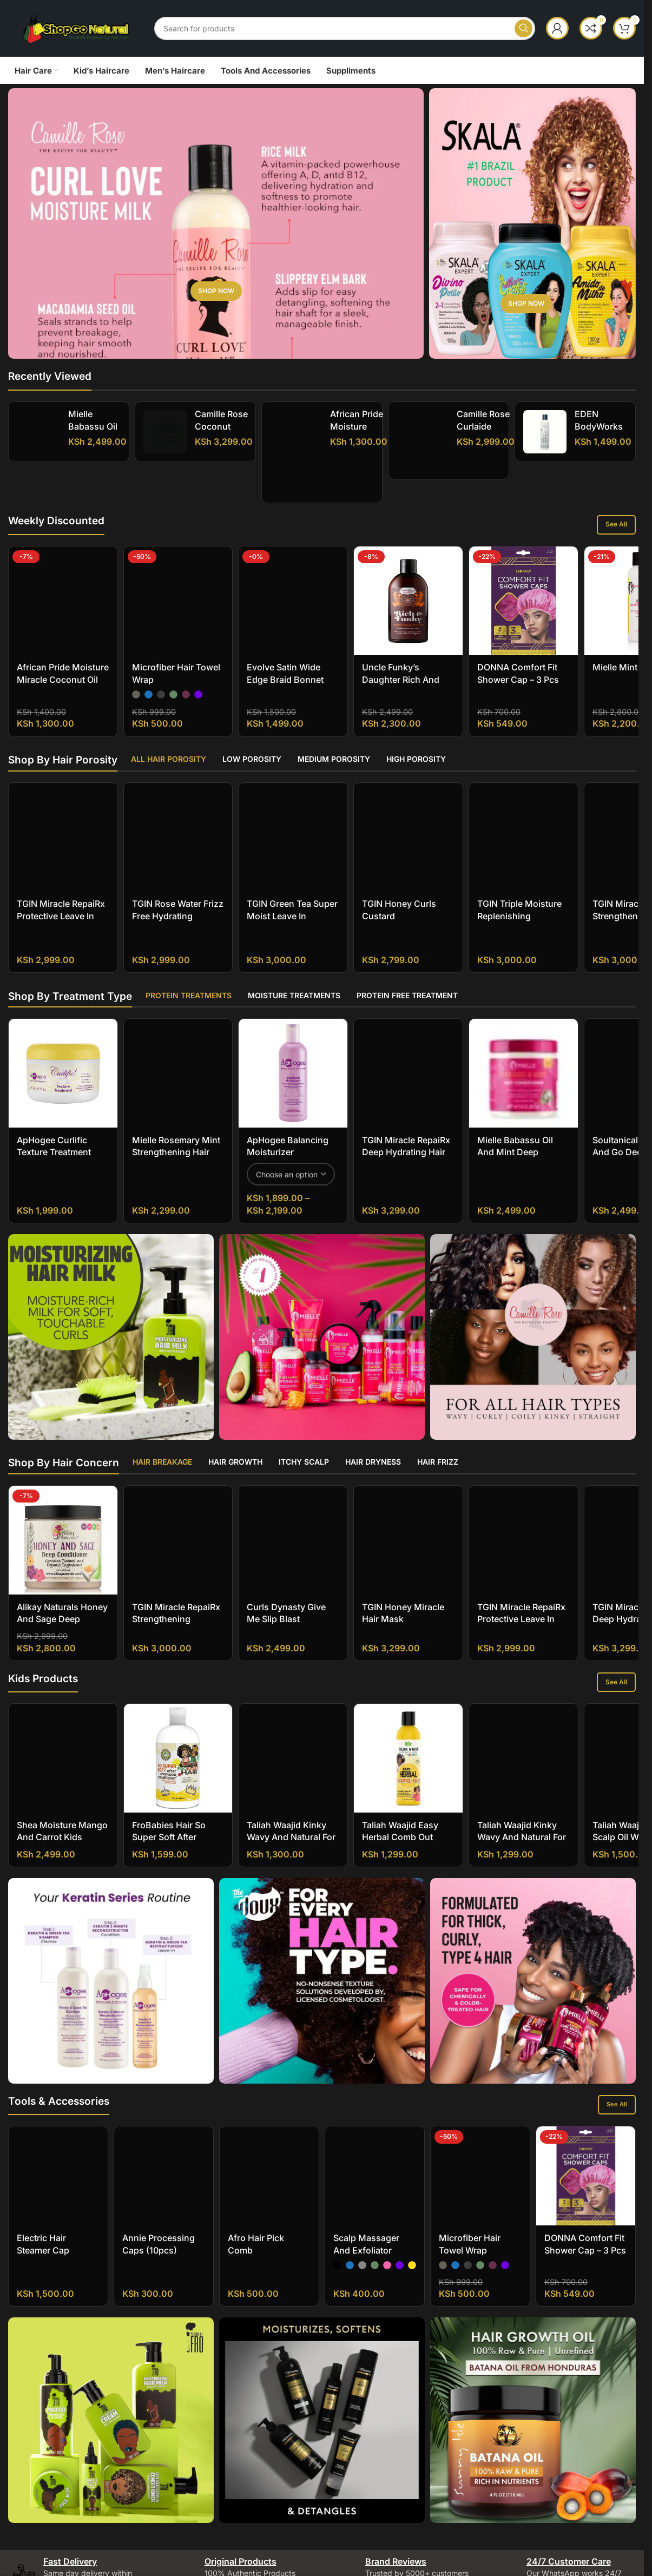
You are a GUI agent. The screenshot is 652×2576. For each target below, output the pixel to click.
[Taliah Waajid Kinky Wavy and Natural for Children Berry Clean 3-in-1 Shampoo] (523, 1745)
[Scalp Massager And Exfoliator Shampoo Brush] (374, 2163)
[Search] (344, 28)
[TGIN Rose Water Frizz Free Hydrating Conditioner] (178, 782)
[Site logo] (75, 27)
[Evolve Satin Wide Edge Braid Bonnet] (293, 558)
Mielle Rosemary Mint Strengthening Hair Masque (176, 1139)
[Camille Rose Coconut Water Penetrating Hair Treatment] (169, 452)
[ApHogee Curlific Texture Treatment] (63, 1060)
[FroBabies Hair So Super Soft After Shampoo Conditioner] (178, 1745)
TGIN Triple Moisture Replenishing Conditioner (519, 818)
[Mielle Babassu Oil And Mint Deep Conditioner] (38, 431)
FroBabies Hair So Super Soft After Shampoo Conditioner (177, 1824)
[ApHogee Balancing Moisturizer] (293, 1060)
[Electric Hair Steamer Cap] (58, 2163)
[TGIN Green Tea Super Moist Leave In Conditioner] (293, 788)
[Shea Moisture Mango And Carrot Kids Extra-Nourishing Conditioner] (63, 1745)
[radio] (136, 610)
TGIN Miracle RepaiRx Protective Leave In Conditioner (61, 830)
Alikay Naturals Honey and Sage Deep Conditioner (62, 1606)
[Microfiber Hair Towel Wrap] (178, 558)
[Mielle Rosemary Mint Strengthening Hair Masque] (178, 1060)
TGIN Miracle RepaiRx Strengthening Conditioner (176, 1521)
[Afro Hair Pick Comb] (269, 2163)
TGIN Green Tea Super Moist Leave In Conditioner (292, 830)
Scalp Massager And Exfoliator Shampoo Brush (366, 2237)
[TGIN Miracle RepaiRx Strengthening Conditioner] (178, 1485)
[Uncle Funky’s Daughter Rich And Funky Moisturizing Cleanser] (408, 600)
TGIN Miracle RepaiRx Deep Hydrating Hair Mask (406, 1139)
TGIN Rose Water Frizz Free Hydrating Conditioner (177, 818)
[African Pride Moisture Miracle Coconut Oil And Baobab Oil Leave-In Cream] (63, 570)
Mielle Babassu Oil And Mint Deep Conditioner (515, 1139)
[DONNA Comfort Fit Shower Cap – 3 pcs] (523, 600)
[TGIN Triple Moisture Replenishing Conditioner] (523, 782)
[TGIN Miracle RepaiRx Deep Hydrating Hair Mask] (408, 1060)
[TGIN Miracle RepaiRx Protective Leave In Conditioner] (63, 788)
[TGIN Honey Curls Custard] (408, 776)
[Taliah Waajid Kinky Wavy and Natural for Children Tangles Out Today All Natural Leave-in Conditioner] (293, 1745)
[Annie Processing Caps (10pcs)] (163, 2163)
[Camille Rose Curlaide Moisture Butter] (423, 440)
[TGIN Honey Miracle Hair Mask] (408, 1527)
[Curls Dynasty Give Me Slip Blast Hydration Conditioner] (293, 1527)
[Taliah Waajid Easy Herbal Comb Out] (408, 1745)
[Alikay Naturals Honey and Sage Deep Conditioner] (63, 1527)
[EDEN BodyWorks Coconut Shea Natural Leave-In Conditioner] (545, 431)
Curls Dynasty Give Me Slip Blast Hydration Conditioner (292, 1606)
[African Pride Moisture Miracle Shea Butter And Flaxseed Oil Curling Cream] (296, 452)
